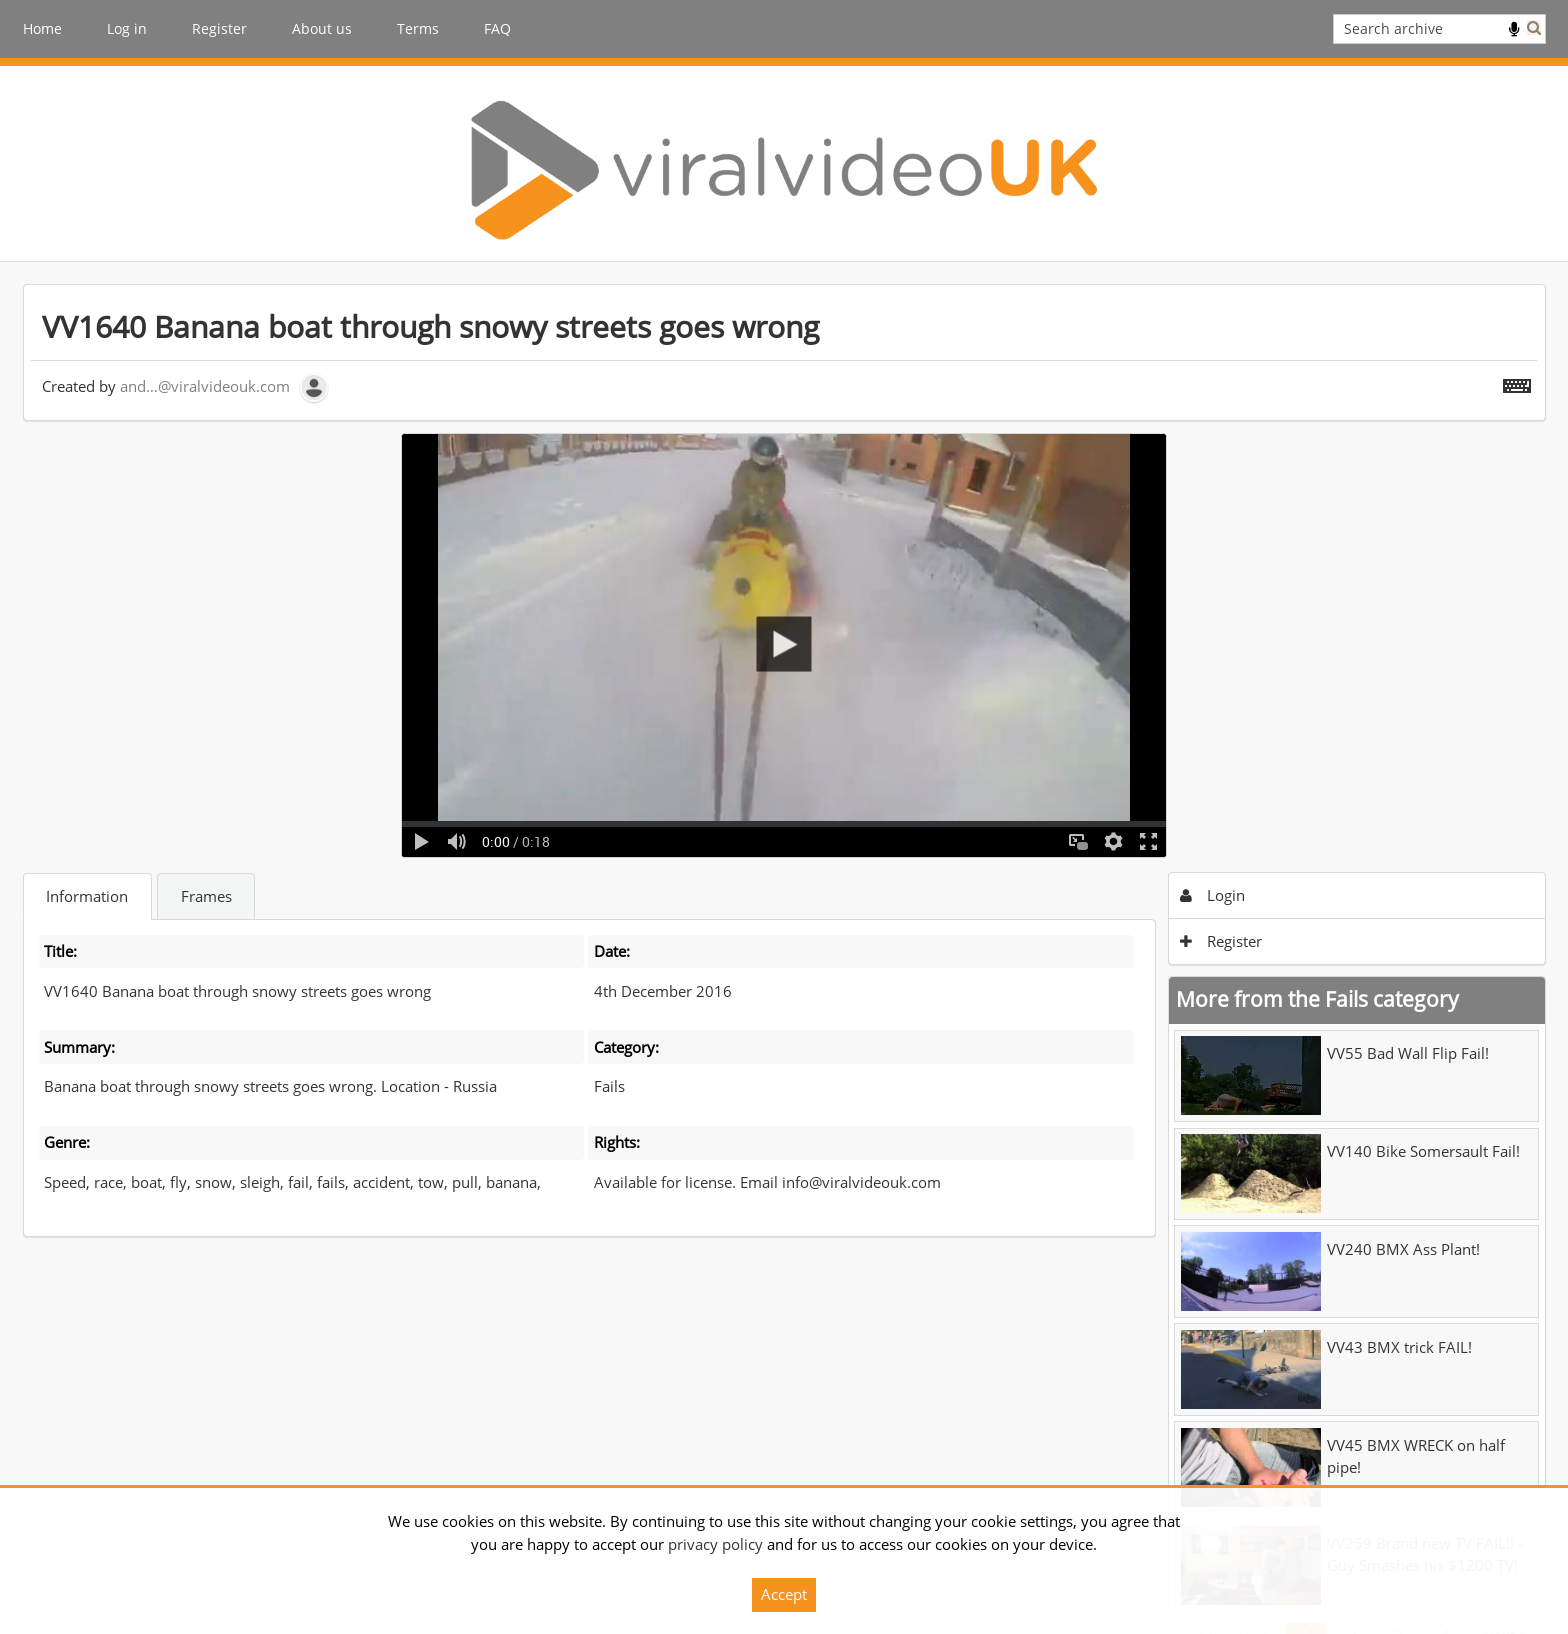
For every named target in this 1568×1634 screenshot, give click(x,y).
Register (219, 28)
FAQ (497, 28)
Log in (127, 28)
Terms (418, 28)
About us (322, 28)
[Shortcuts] (1517, 382)
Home (42, 28)
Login (1212, 895)
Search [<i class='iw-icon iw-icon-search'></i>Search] (1534, 27)
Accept (784, 1594)
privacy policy (715, 1544)
